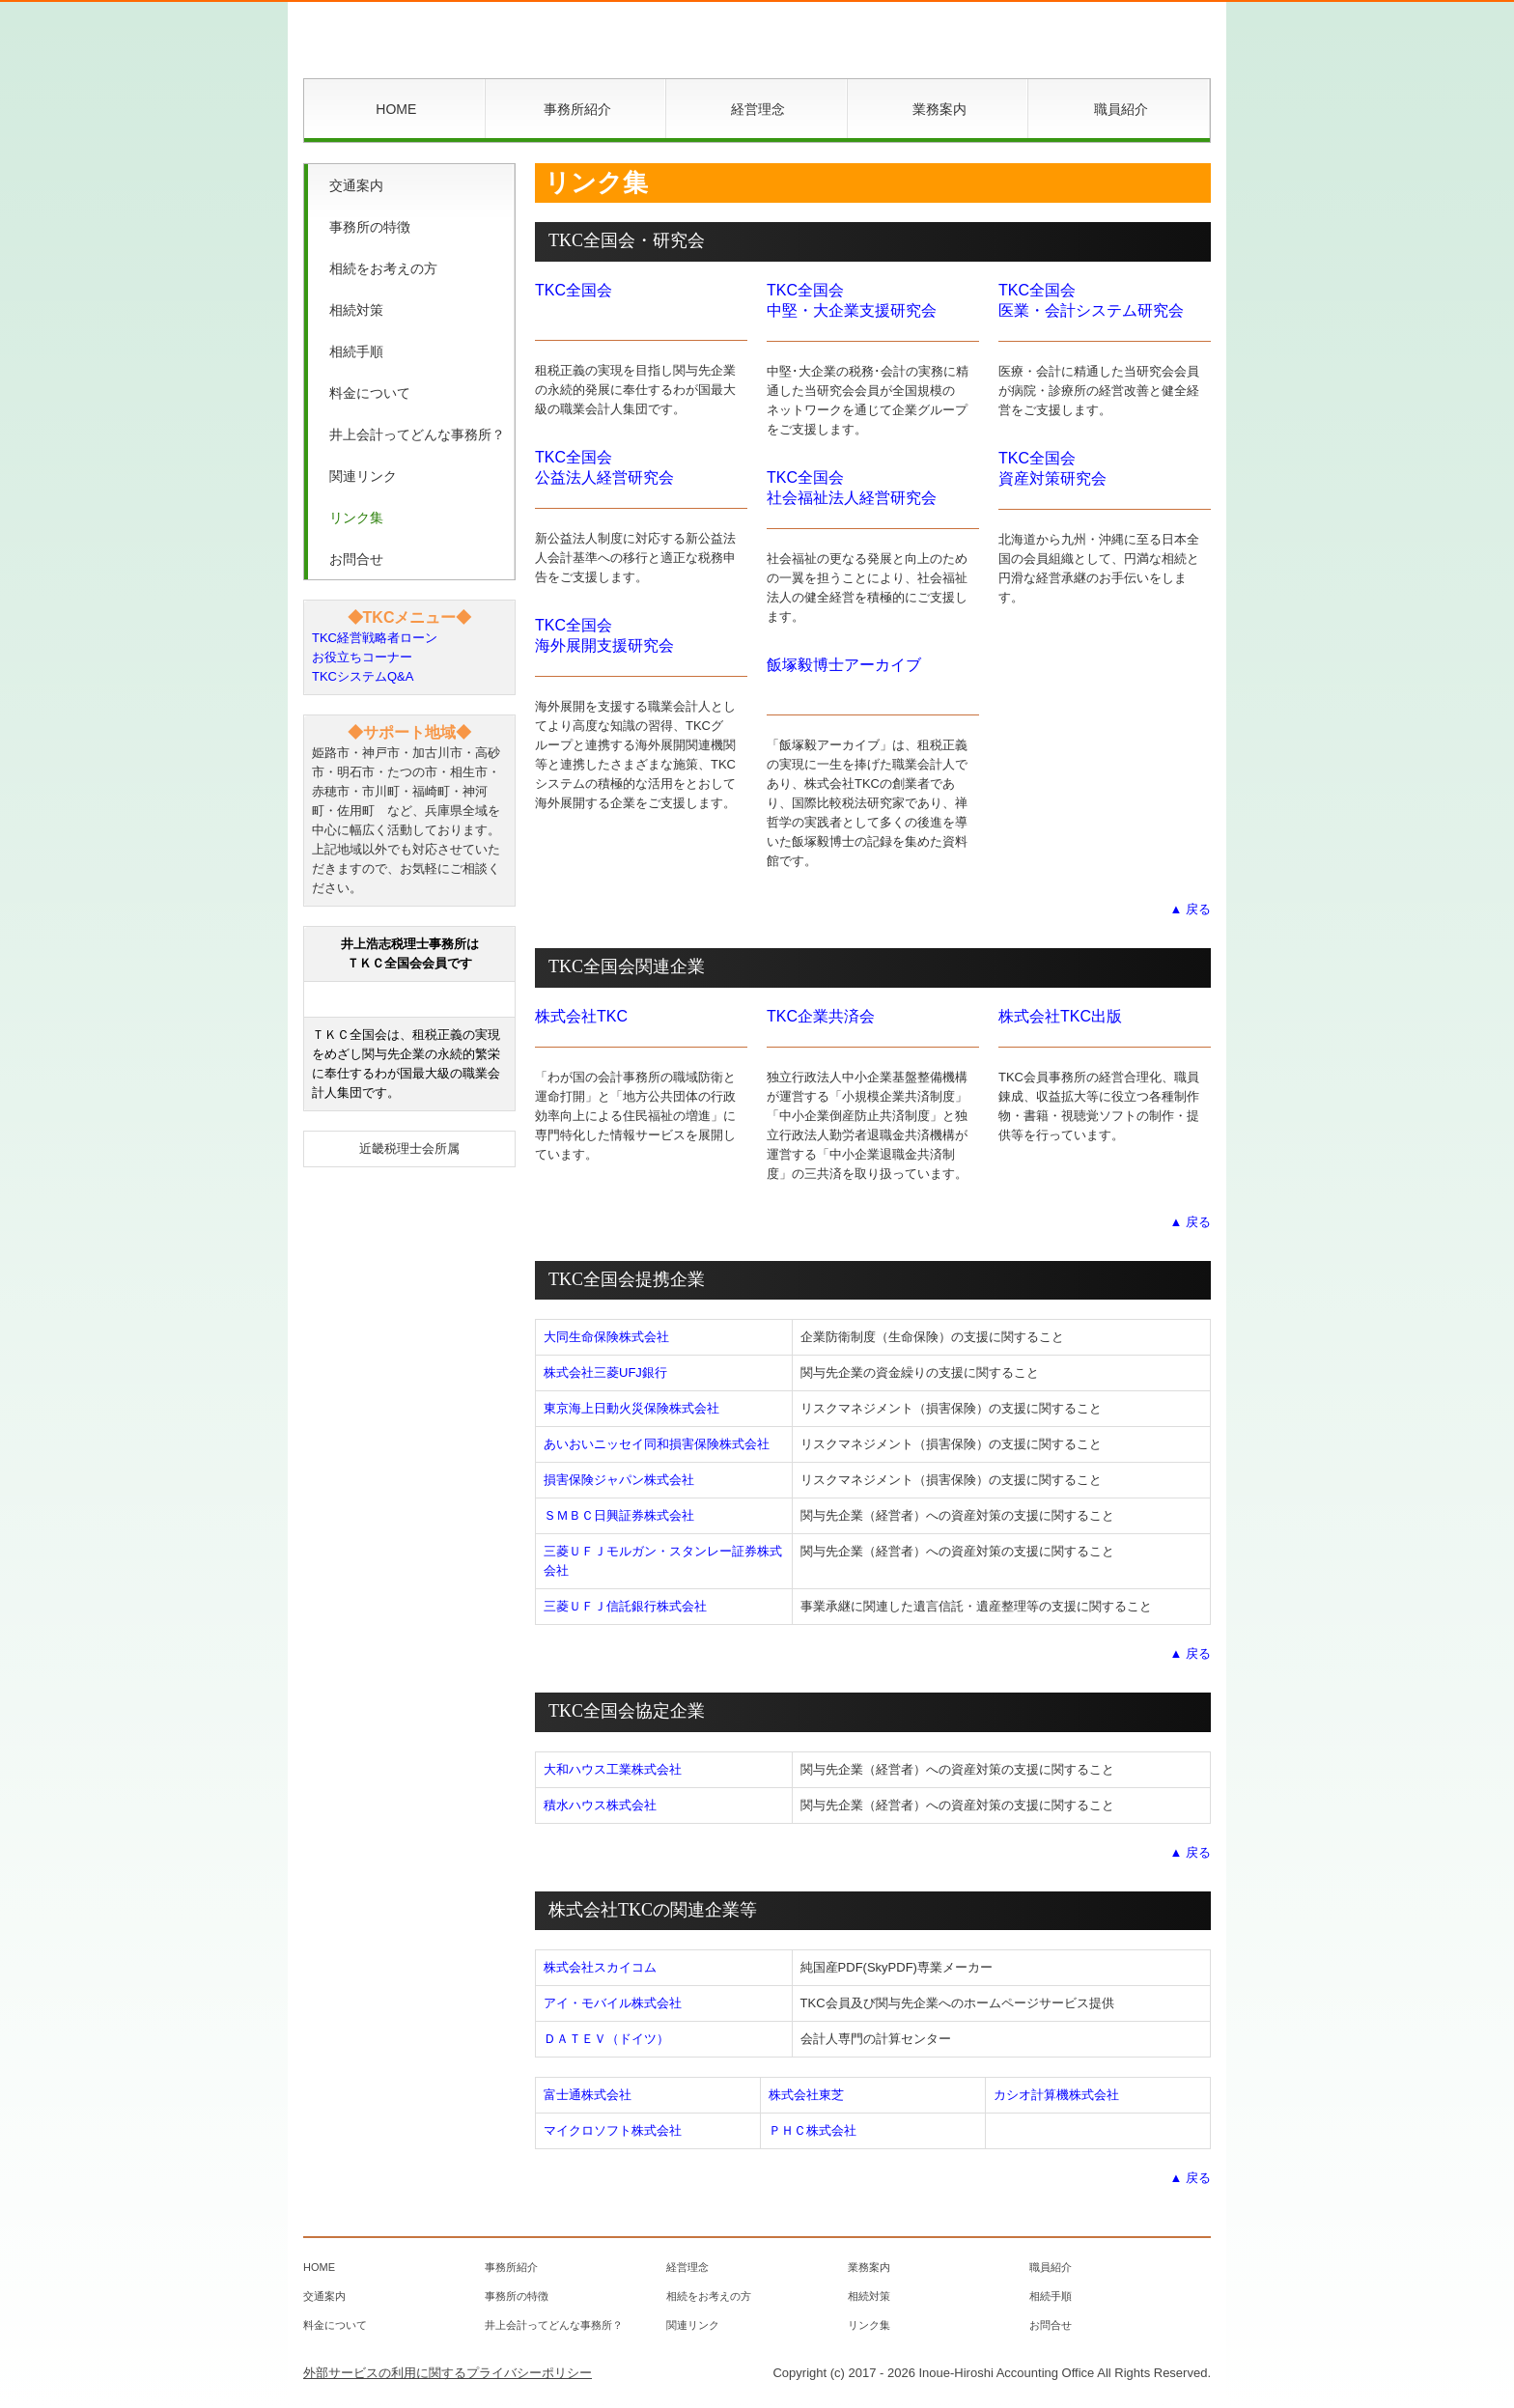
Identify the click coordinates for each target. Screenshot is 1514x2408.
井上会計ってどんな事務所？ (417, 434)
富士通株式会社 (587, 2094)
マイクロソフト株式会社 (613, 2130)
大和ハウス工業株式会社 (613, 1769)
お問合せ (356, 559)
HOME (396, 109)
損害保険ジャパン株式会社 (619, 1479)
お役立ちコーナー (362, 657)
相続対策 (356, 310)
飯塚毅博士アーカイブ (844, 665)
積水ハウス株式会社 (600, 1805)
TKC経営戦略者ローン (374, 637)
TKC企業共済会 (821, 1016)
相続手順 (356, 351)
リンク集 (356, 517)
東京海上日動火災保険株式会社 (631, 1408)
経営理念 (758, 109)
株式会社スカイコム (600, 1967)
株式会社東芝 (806, 2094)
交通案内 (356, 185)
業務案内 (939, 109)
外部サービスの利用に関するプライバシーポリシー (447, 2373)
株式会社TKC (581, 1016)
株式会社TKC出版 (1060, 1016)
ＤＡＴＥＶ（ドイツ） (606, 2038)
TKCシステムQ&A (362, 676)
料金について (369, 393)
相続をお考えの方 (383, 268)
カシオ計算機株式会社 (1056, 2094)
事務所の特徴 (369, 227)
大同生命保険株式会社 (606, 1337)
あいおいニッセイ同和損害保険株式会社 (657, 1444)
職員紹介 (1121, 109)
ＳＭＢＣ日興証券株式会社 (619, 1515)
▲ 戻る (1190, 909)
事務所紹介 (577, 109)
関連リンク (363, 476)
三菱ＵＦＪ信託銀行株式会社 (625, 1606)
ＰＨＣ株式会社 (812, 2130)
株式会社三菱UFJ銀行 (605, 1372)
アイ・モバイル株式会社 (613, 2003)
